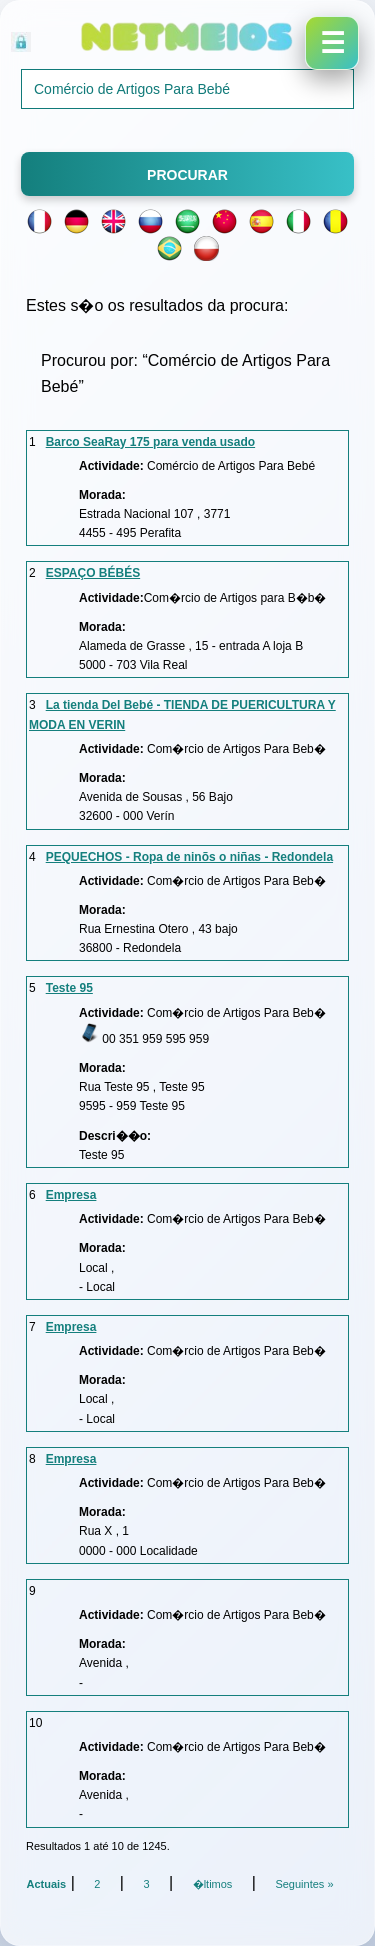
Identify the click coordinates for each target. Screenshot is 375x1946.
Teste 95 (69, 988)
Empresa (71, 1195)
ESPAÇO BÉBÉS (93, 573)
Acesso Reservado (126, 39)
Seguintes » (304, 1884)
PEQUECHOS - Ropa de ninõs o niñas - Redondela (189, 857)
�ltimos (213, 1884)
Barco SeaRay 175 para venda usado (150, 442)
